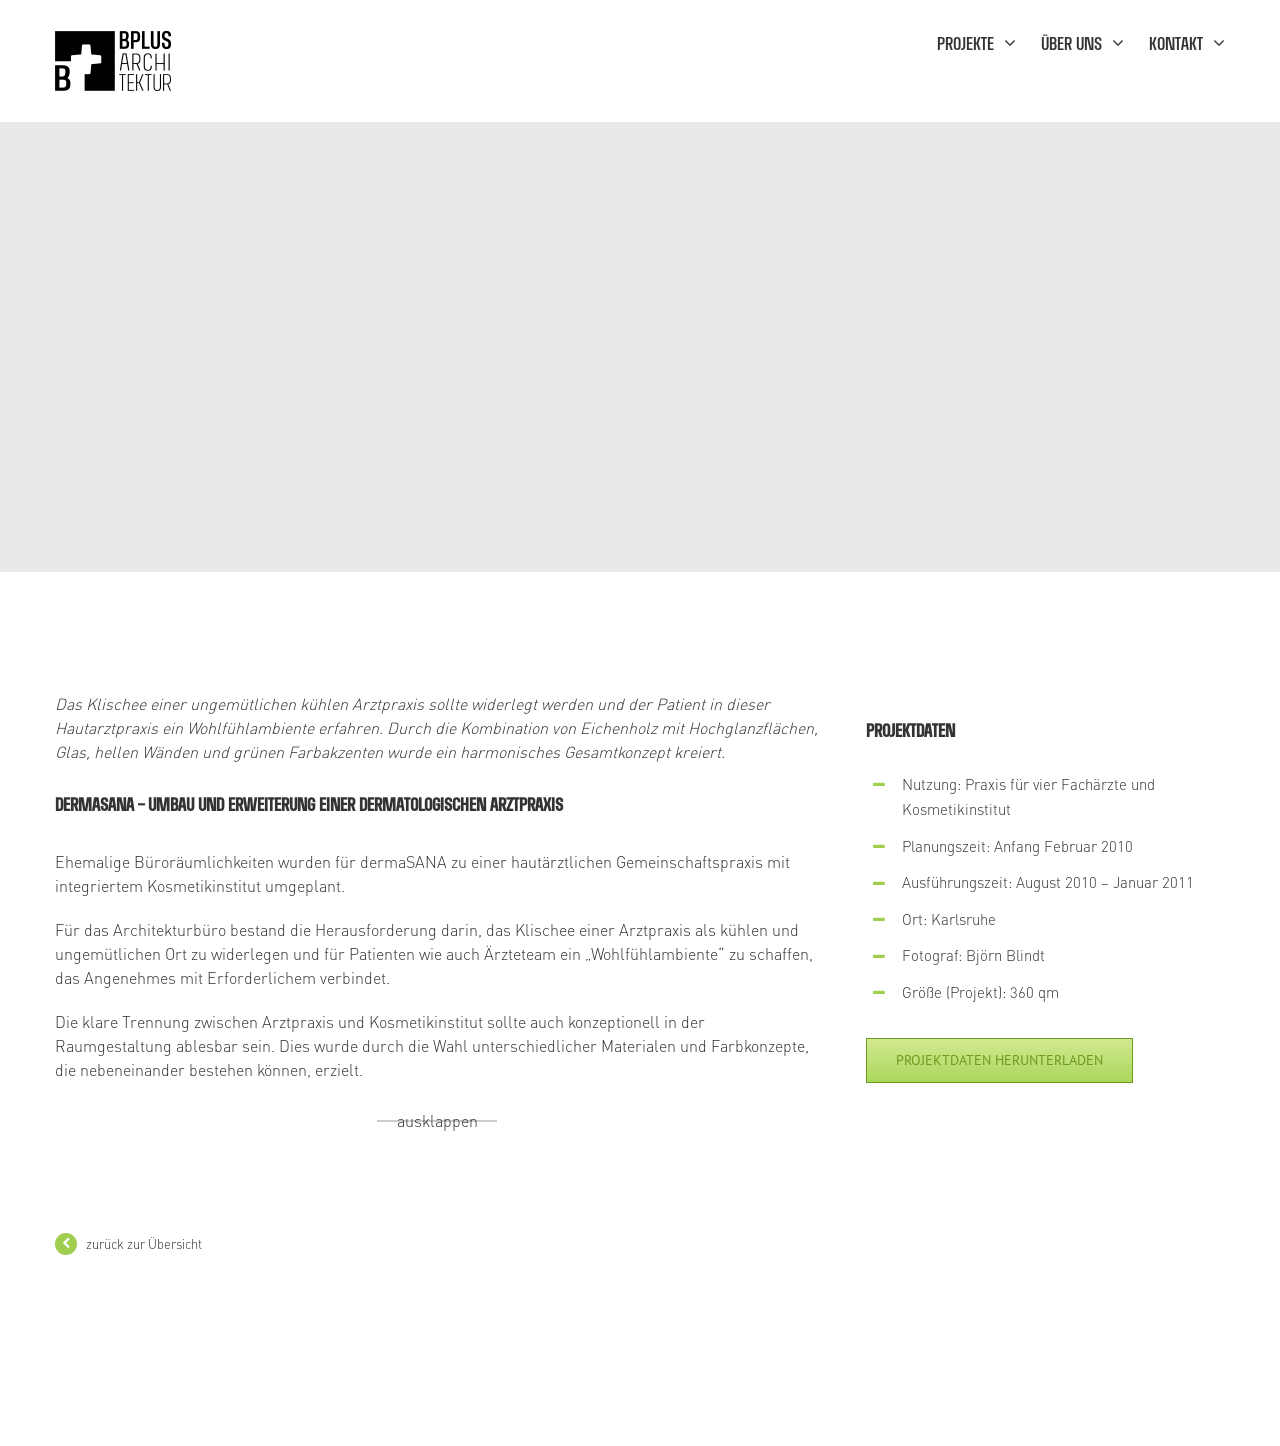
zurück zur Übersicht (144, 1243)
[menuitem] (989, 42)
